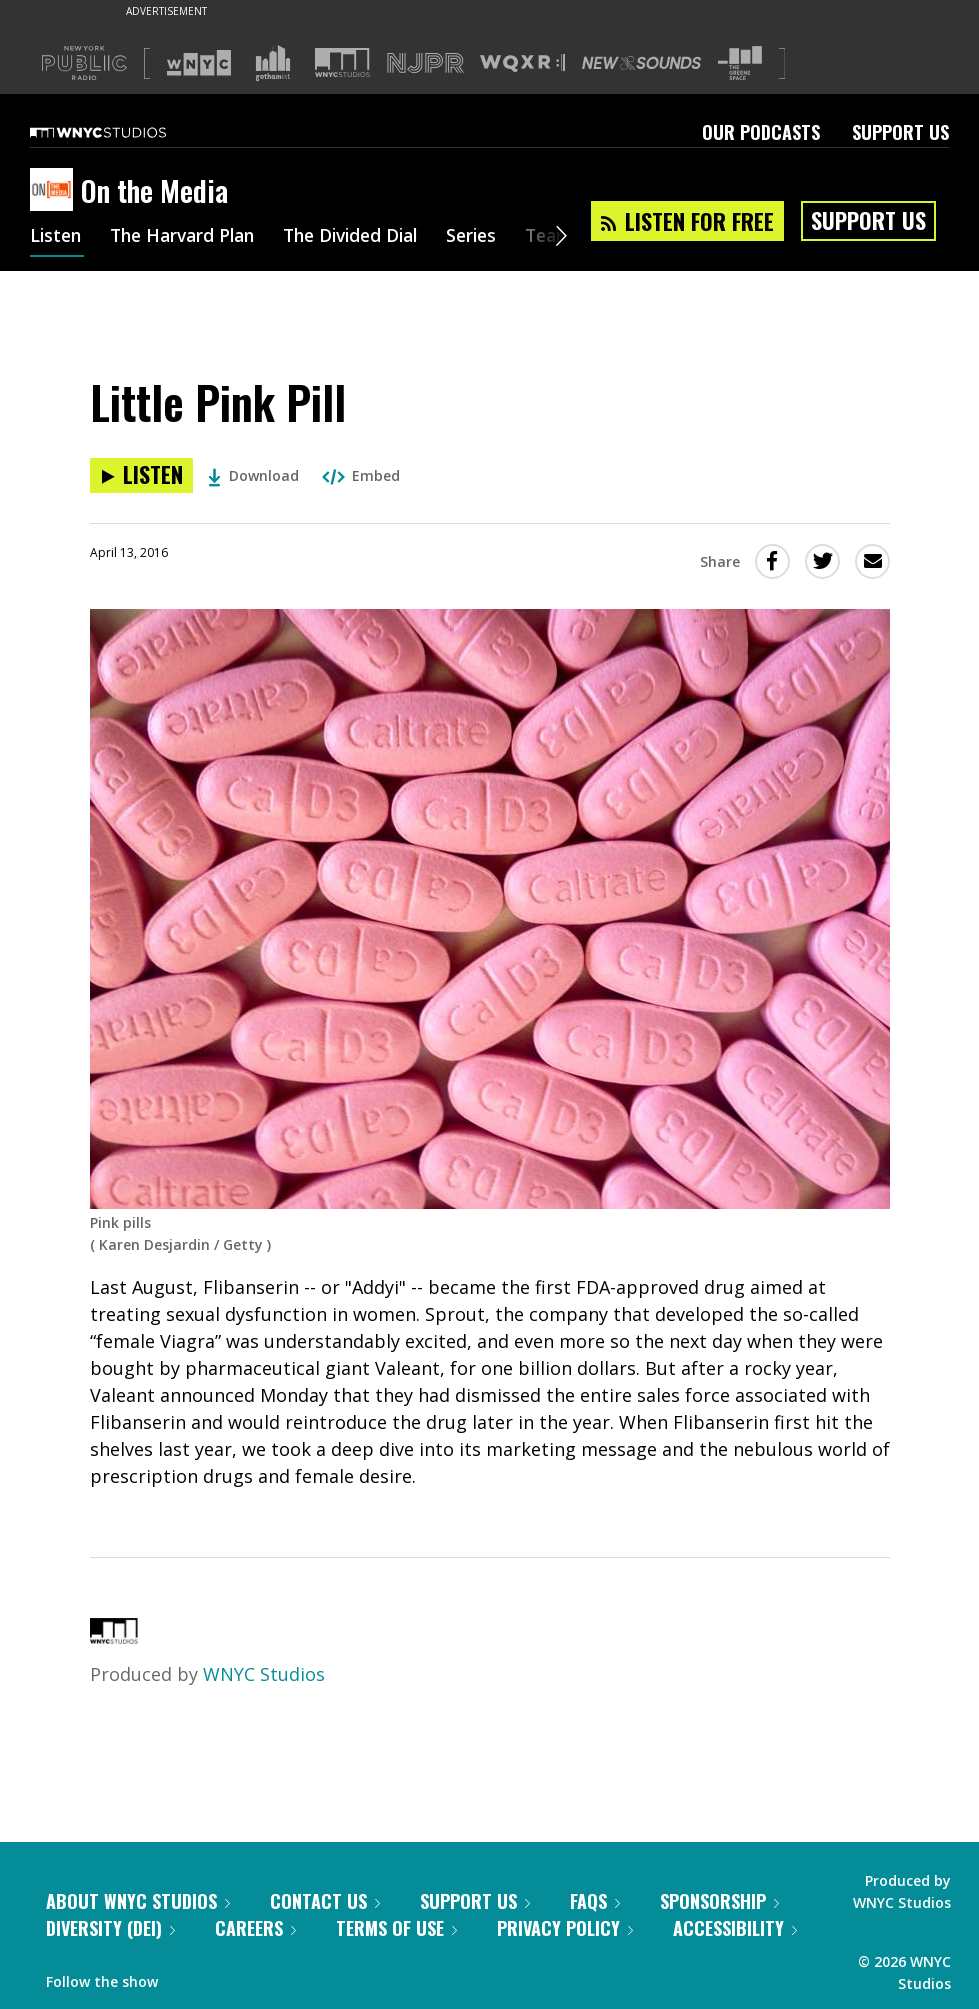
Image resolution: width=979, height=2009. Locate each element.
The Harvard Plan (189, 238)
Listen (57, 238)
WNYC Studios (264, 1674)
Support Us (900, 132)
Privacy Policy (565, 1928)
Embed (361, 475)
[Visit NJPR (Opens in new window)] (425, 63)
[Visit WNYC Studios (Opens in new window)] (342, 62)
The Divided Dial (367, 238)
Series (494, 238)
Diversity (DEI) (110, 1928)
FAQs (595, 1901)
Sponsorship (719, 1901)
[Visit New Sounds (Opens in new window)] (641, 63)
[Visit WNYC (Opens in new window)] (199, 63)
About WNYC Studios (138, 1901)
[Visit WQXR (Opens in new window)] (522, 63)
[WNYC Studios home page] (123, 132)
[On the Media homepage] (55, 191)
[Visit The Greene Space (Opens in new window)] (740, 63)
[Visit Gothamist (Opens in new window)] (273, 63)
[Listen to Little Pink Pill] (141, 475)
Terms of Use (396, 1928)
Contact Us (325, 1901)
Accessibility (735, 1928)
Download (253, 475)
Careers (255, 1928)
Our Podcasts (761, 132)
